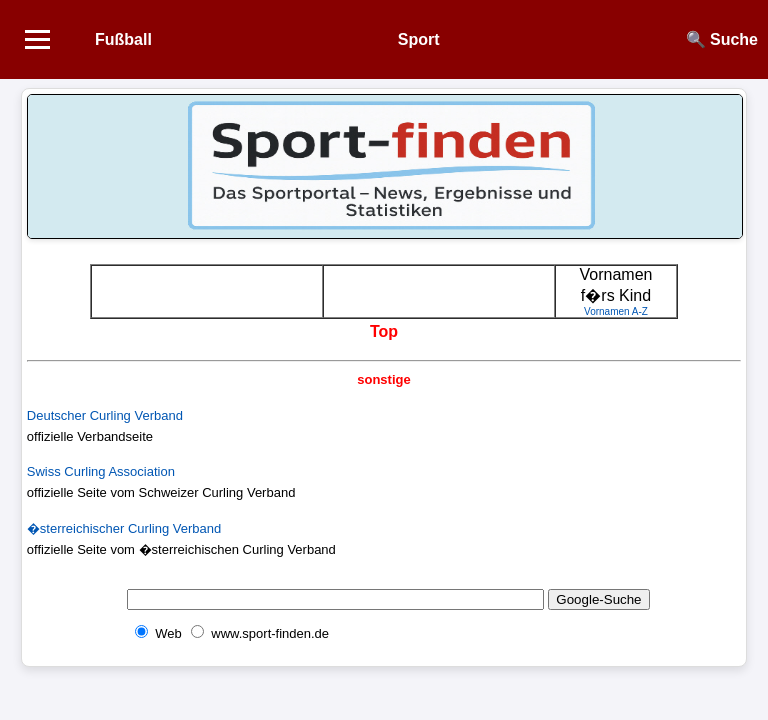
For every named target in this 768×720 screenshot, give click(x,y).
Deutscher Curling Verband (105, 415)
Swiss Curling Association (101, 471)
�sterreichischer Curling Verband (124, 528)
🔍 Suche (722, 39)
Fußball (123, 39)
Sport (419, 39)
